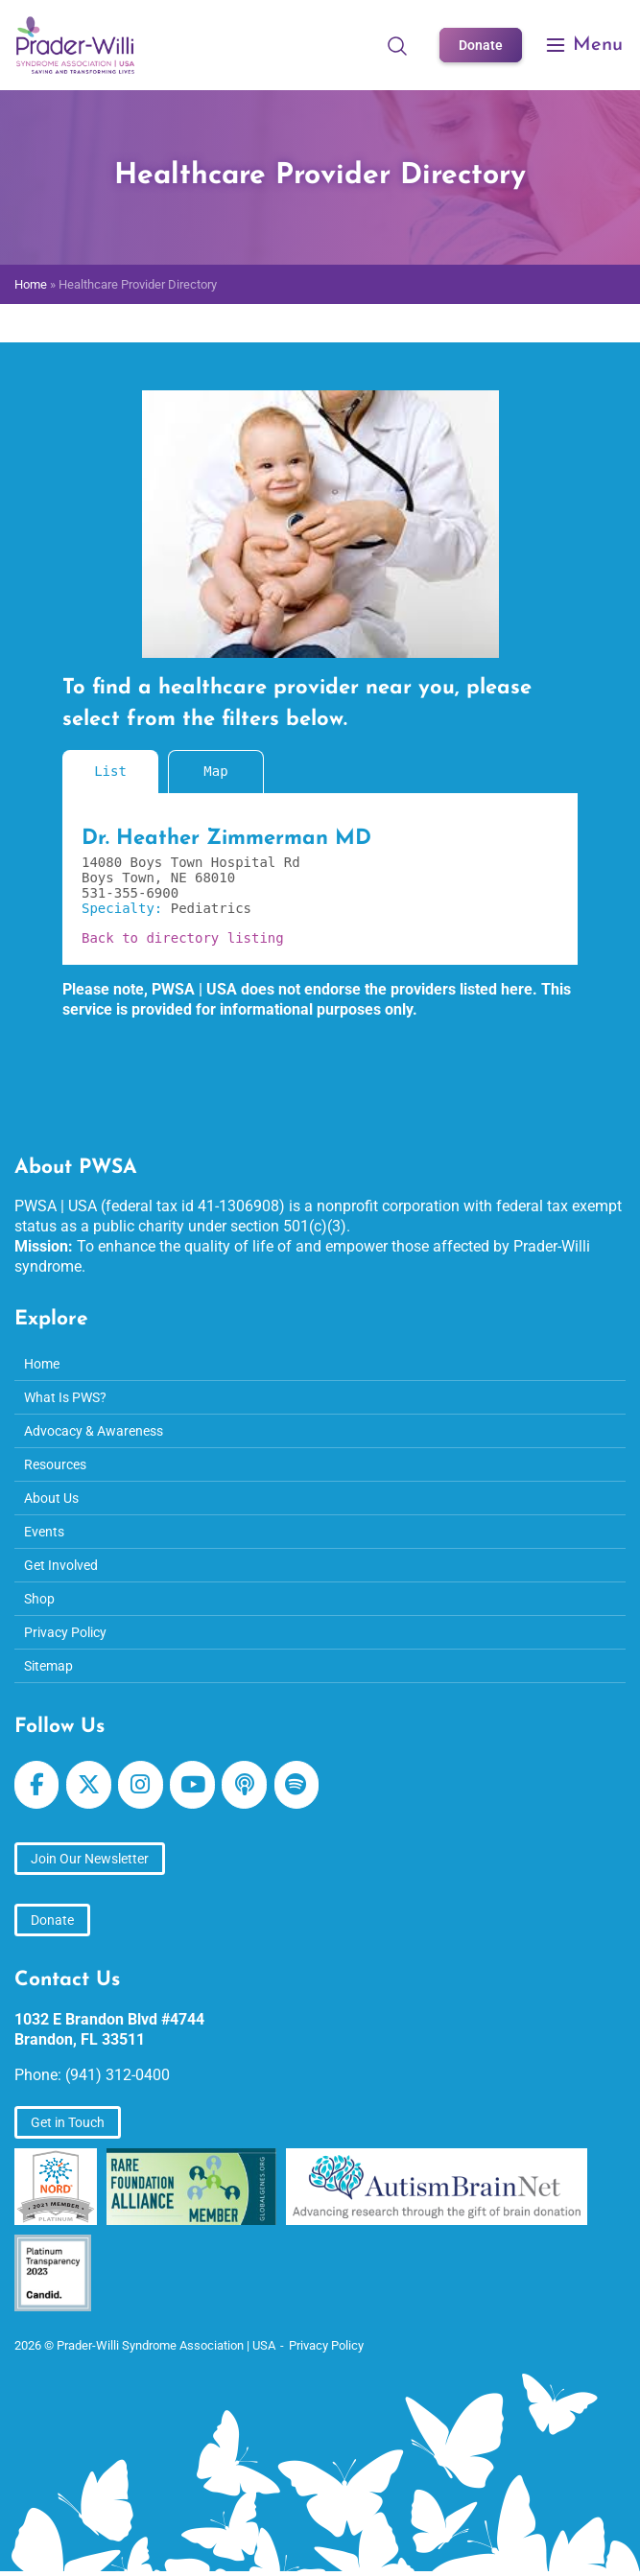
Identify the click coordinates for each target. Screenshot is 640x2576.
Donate (481, 45)
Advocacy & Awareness (93, 1431)
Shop (39, 1598)
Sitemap (48, 1666)
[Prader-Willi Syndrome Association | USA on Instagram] (140, 1784)
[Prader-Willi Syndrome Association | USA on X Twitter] (88, 1784)
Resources (55, 1464)
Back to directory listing (183, 938)
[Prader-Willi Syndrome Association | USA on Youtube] (192, 1784)
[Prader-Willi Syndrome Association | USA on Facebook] (36, 1784)
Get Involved (61, 1565)
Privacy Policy (65, 1632)
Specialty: (126, 908)
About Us (51, 1498)
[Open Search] (397, 45)
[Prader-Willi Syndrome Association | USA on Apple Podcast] (244, 1784)
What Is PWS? (65, 1397)
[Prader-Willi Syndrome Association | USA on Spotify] (296, 1784)
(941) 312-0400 (117, 2075)
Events (44, 1531)
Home (30, 284)
